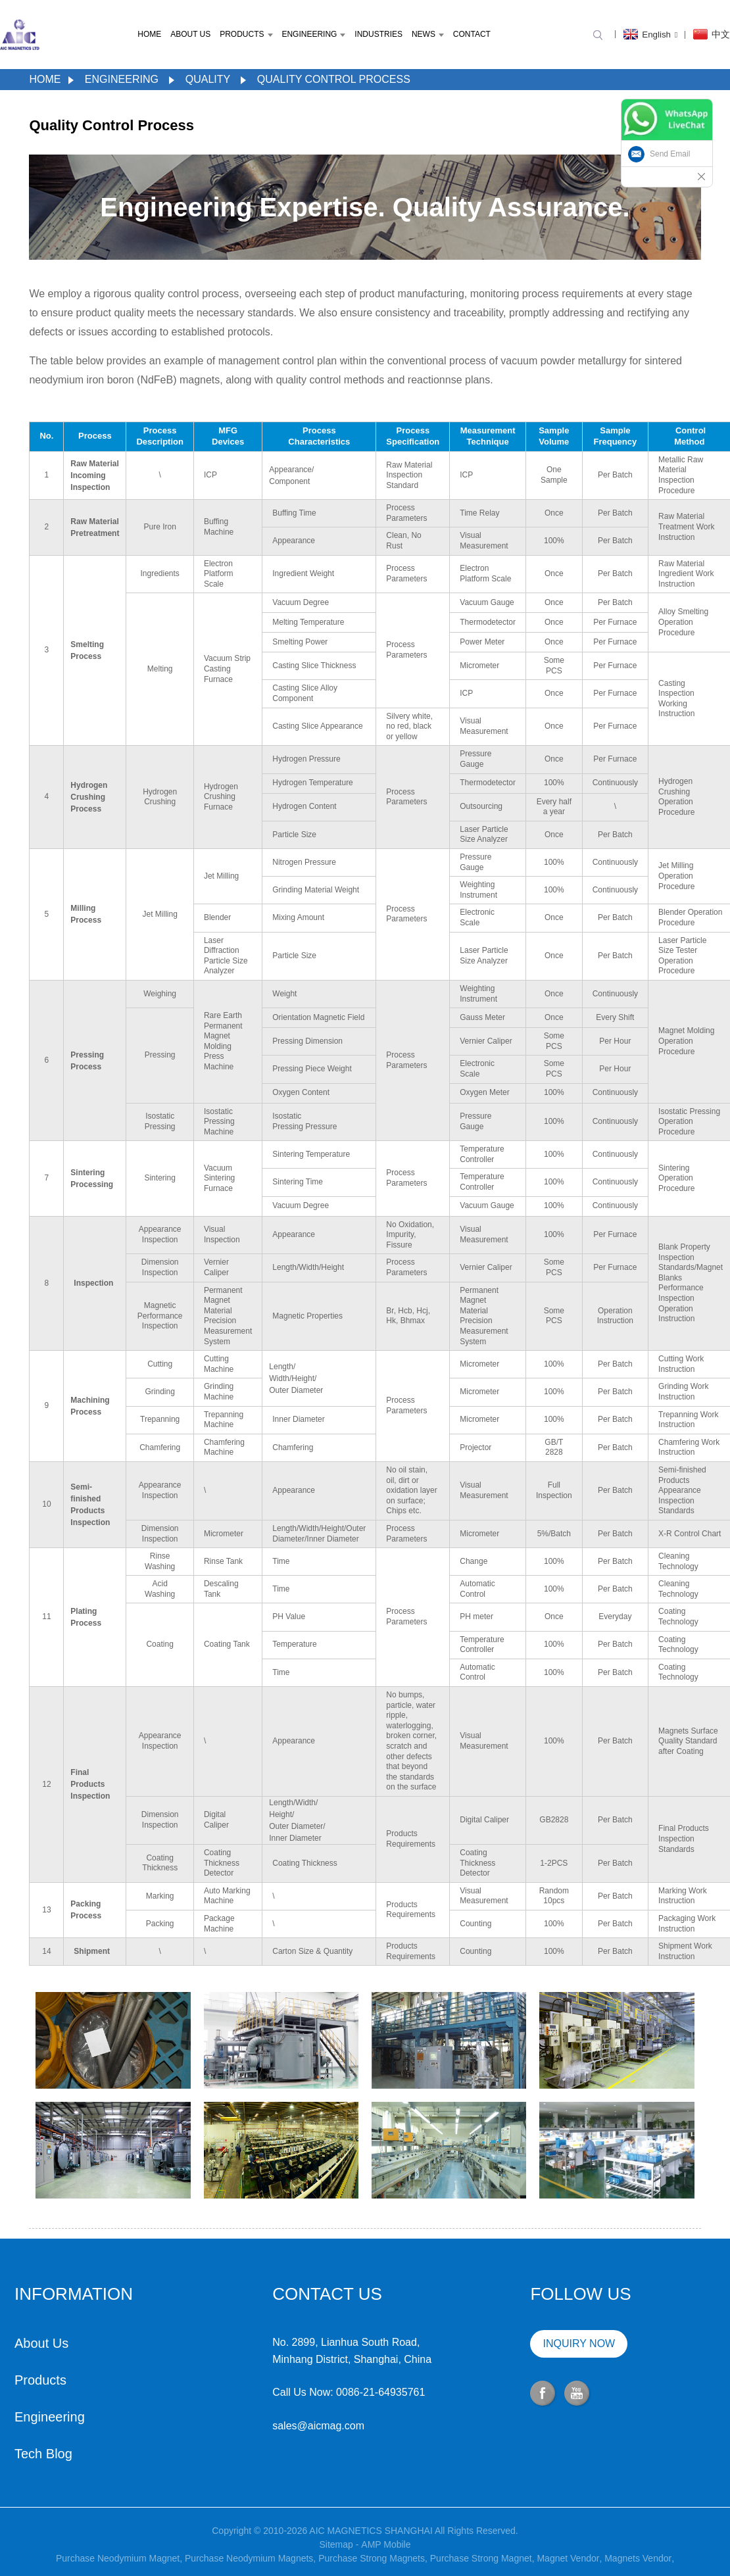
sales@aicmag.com (252, 2425)
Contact (472, 34)
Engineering (313, 34)
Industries (378, 34)
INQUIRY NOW (512, 2343)
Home (149, 34)
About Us (190, 34)
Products (246, 34)
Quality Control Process (333, 79)
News (428, 34)
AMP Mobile (385, 2564)
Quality (207, 79)
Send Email (670, 153)
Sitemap (336, 2564)
